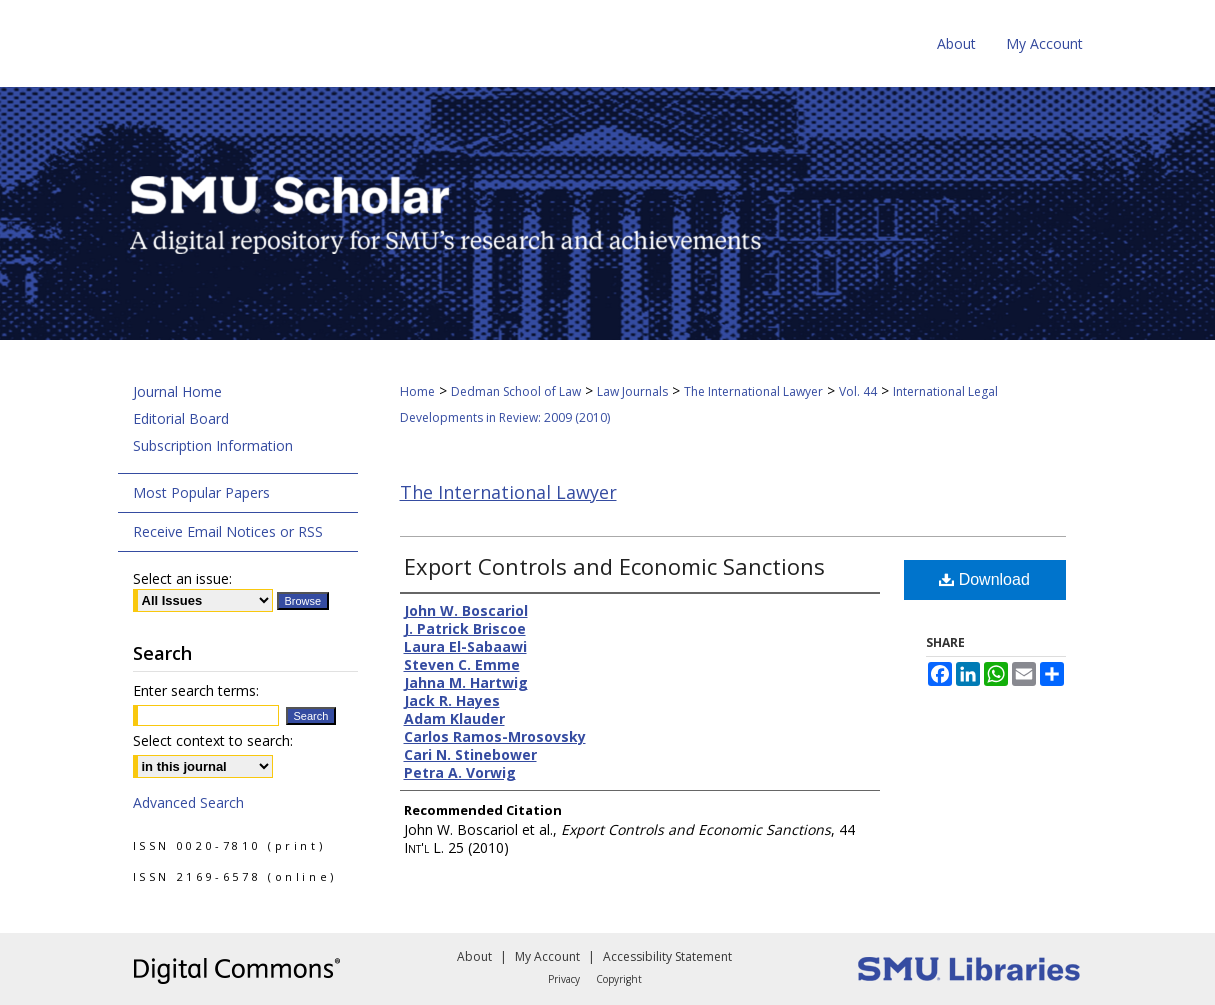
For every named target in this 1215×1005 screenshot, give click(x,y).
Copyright (619, 979)
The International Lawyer (753, 391)
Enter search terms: (196, 690)
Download (984, 579)
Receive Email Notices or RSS (228, 531)
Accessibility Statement (667, 956)
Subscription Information (213, 445)
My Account (547, 956)
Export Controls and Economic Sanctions (614, 566)
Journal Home (177, 391)
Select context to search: (213, 740)
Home (417, 391)
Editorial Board (181, 418)
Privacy (564, 979)
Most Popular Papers (201, 492)
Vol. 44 (858, 391)
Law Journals (632, 391)
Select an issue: (182, 578)
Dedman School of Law (516, 391)
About (474, 956)
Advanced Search (188, 802)
